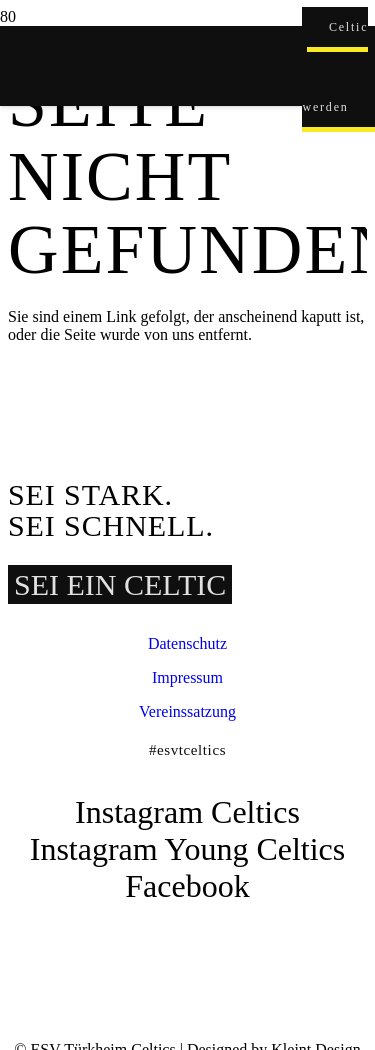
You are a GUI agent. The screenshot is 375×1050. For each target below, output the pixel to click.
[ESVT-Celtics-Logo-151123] (151, 922)
